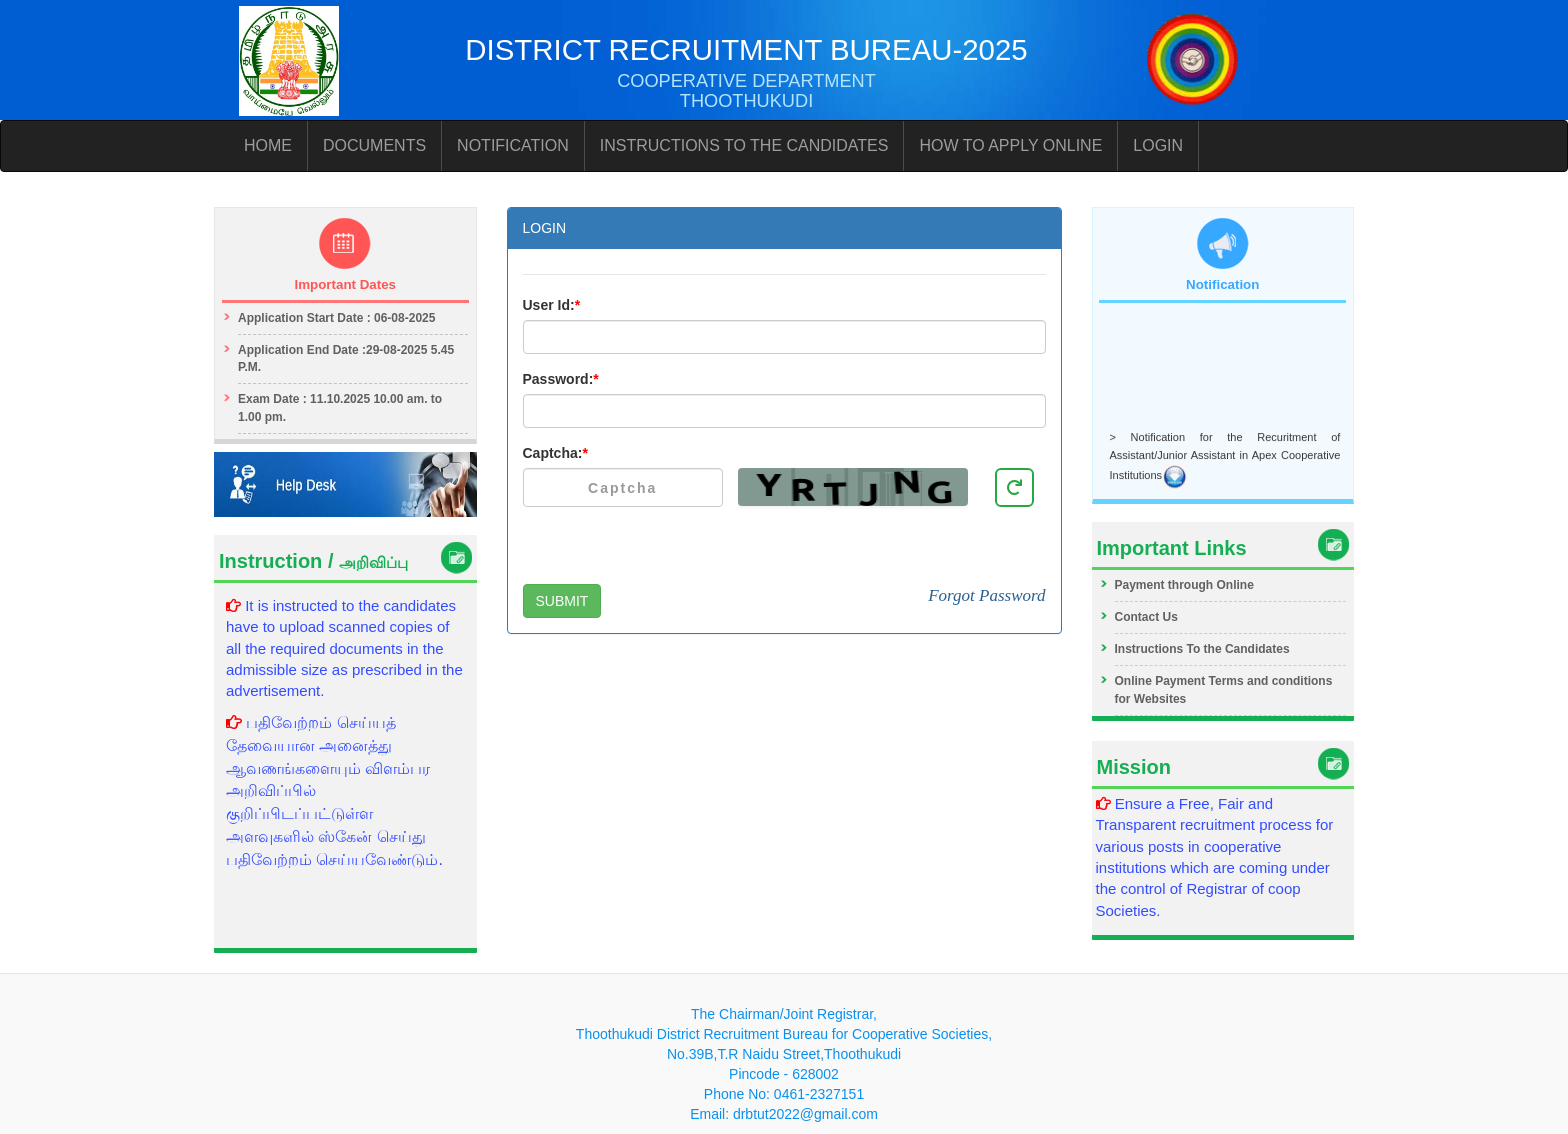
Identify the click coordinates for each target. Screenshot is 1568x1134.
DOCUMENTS (374, 145)
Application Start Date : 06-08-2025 (336, 318)
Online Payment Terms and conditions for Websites (1224, 689)
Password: (561, 379)
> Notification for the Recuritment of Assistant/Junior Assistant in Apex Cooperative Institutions (1225, 458)
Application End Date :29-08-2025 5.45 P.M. (346, 358)
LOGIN (1158, 145)
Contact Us (1146, 617)
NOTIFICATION (513, 145)
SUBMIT (562, 601)
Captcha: (555, 453)
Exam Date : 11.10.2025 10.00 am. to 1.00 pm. (340, 407)
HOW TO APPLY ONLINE (1010, 145)
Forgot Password (986, 595)
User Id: (552, 305)
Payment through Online (1184, 585)
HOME (268, 145)
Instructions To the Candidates (1202, 649)
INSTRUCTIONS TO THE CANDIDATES (744, 145)
